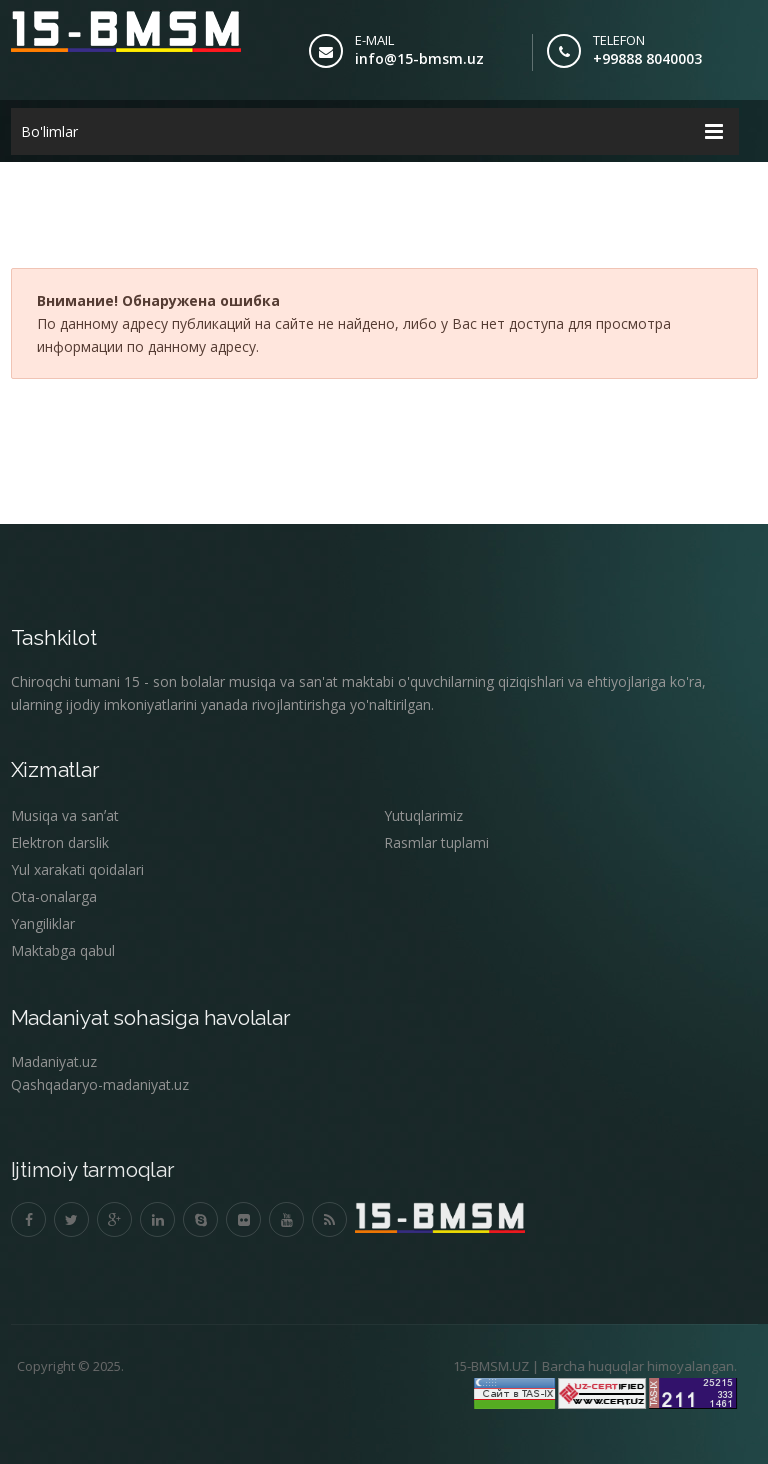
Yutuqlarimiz (423, 815)
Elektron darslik (60, 842)
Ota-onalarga (54, 896)
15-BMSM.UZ (483, 1366)
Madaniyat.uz (54, 1061)
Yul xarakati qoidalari (77, 869)
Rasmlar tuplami (436, 842)
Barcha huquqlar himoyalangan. (631, 1366)
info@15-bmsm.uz (419, 58)
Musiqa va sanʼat (65, 815)
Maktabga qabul (63, 950)
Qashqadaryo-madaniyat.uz (100, 1084)
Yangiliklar (43, 923)
